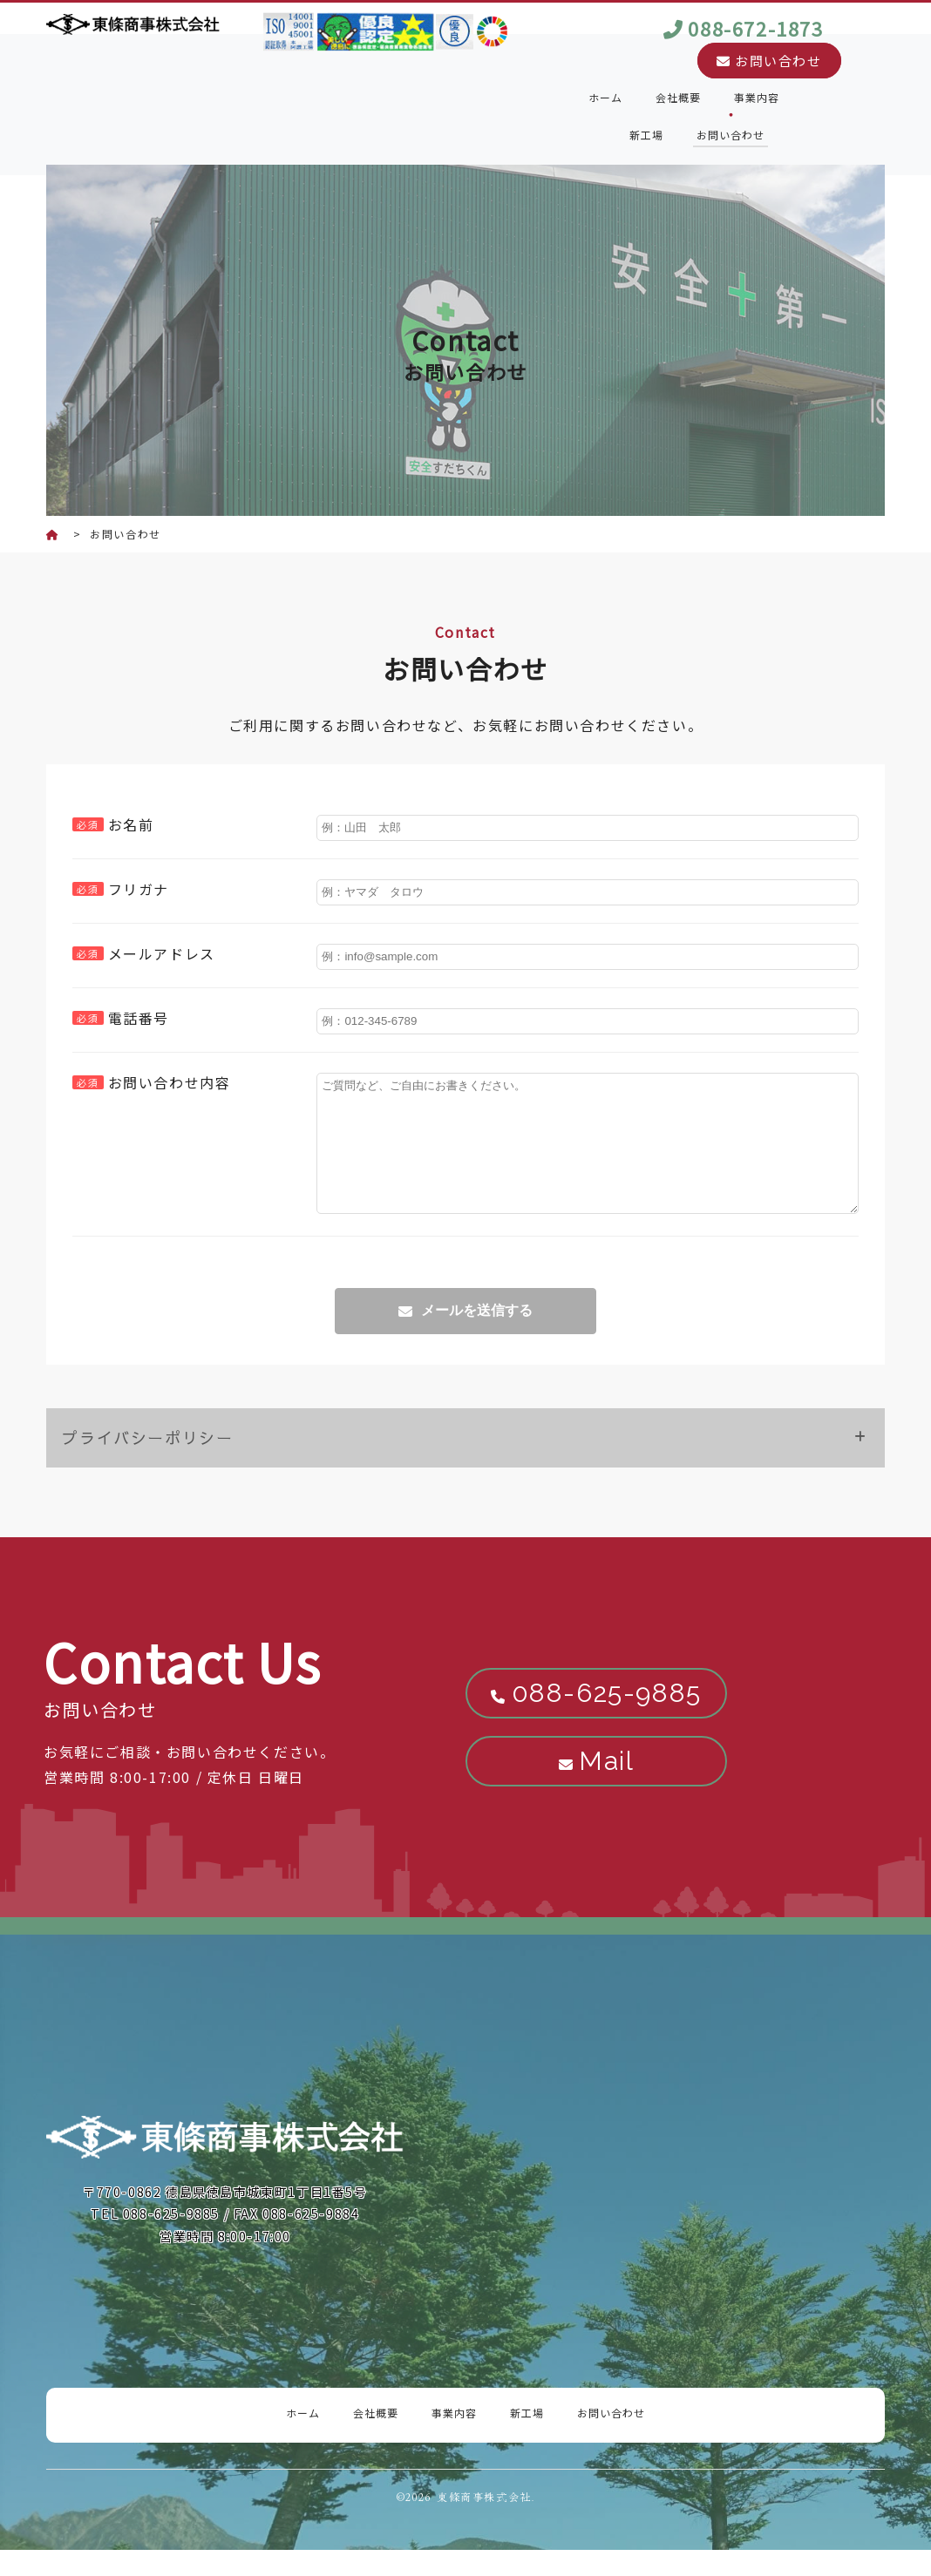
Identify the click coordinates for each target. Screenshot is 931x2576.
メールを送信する (477, 1336)
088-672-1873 (755, 28)
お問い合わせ (769, 60)
